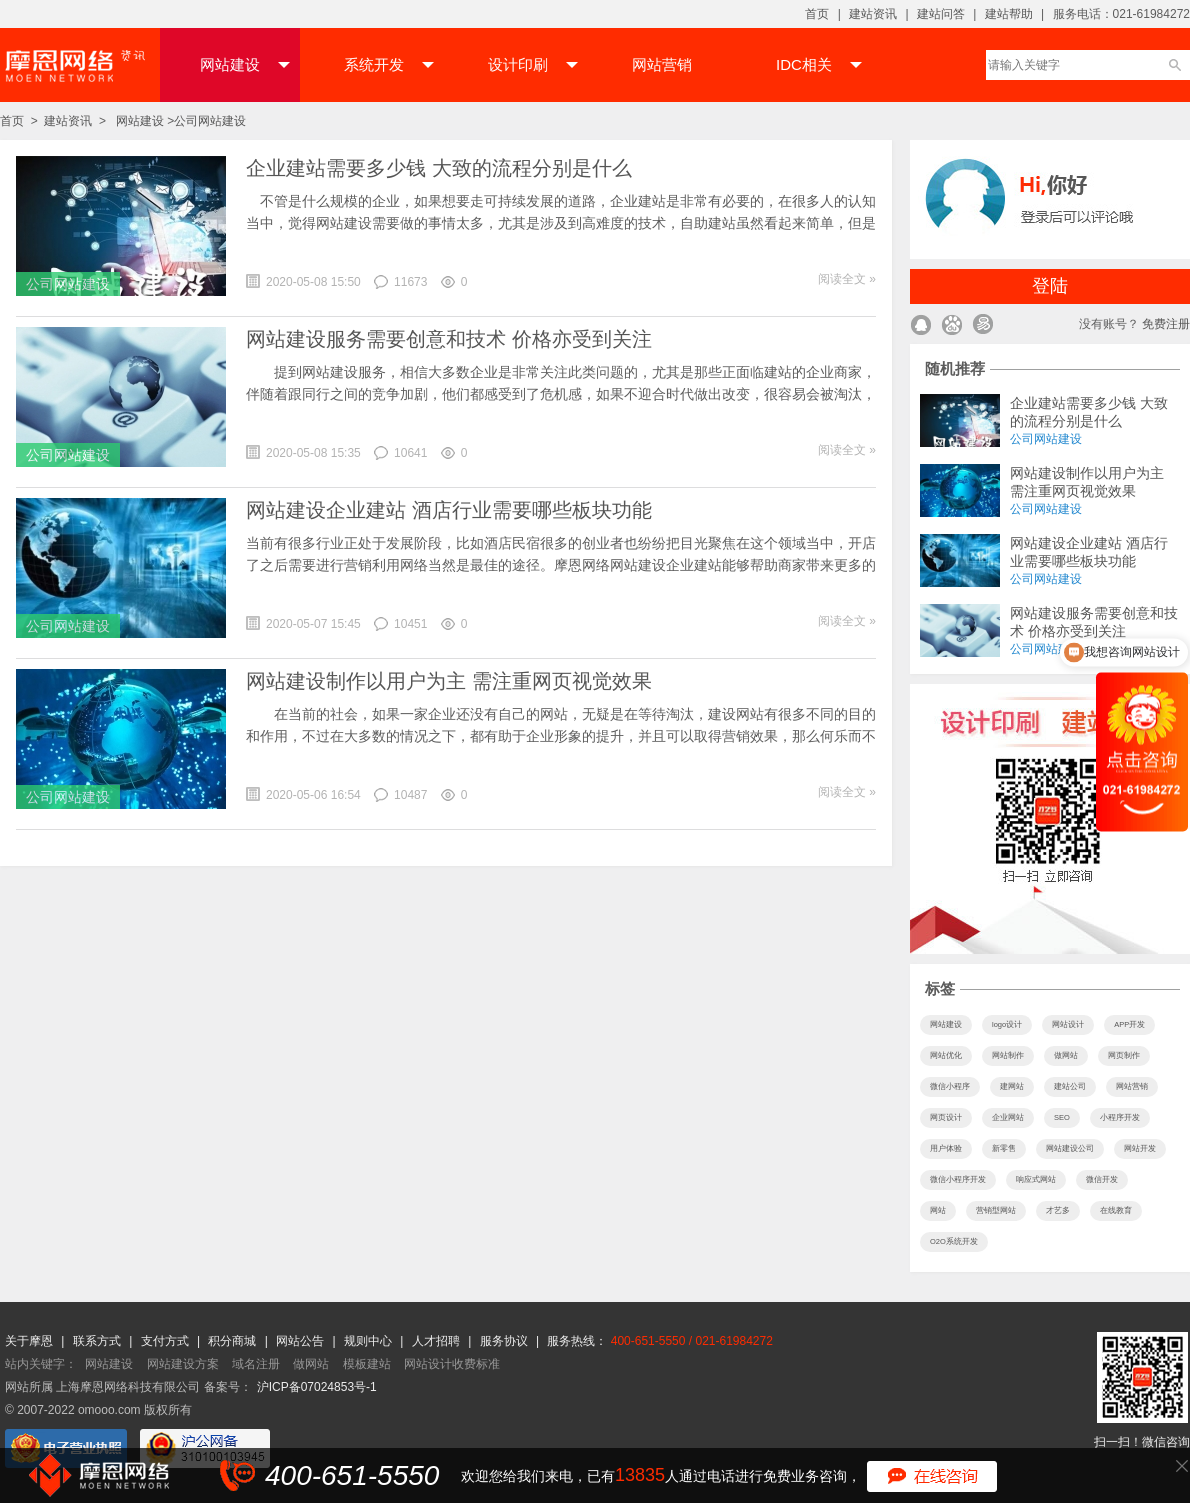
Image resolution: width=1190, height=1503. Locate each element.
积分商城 (232, 1341)
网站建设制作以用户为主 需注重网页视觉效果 (449, 681)
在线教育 (1116, 1210)
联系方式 (98, 1341)
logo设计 (1007, 1024)
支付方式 (166, 1341)
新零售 (1004, 1148)
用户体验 (946, 1148)
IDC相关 (819, 65)
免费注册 (1166, 324)
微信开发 (1102, 1179)
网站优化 (946, 1055)
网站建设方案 (183, 1364)
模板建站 (367, 1364)
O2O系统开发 (954, 1241)
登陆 (1050, 286)
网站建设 (245, 65)
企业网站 (1008, 1117)
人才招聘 (437, 1341)
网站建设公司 (1070, 1148)
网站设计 (1068, 1024)
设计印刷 (533, 65)
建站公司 (1070, 1086)
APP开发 (1129, 1024)
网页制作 (1124, 1055)
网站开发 (1140, 1148)
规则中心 (369, 1341)
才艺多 (1058, 1210)
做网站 (1066, 1055)
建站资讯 (873, 14)
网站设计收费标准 (452, 1364)
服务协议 (505, 1341)
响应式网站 (1036, 1179)
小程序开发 (1120, 1117)
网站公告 (301, 1341)
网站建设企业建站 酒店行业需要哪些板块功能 (449, 510)
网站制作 (1008, 1055)
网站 (938, 1210)
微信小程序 (950, 1086)
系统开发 (389, 65)
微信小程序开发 (958, 1179)
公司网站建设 (210, 121)
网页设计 (946, 1117)
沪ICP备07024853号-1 (317, 1387)
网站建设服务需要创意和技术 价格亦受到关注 (449, 339)
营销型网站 (996, 1210)
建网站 (1012, 1086)
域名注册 (256, 1364)
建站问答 (941, 14)
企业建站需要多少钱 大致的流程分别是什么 (439, 168)
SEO (1062, 1117)
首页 (817, 14)
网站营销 (662, 64)
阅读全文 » (847, 279)
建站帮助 (1009, 14)
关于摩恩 (30, 1341)
